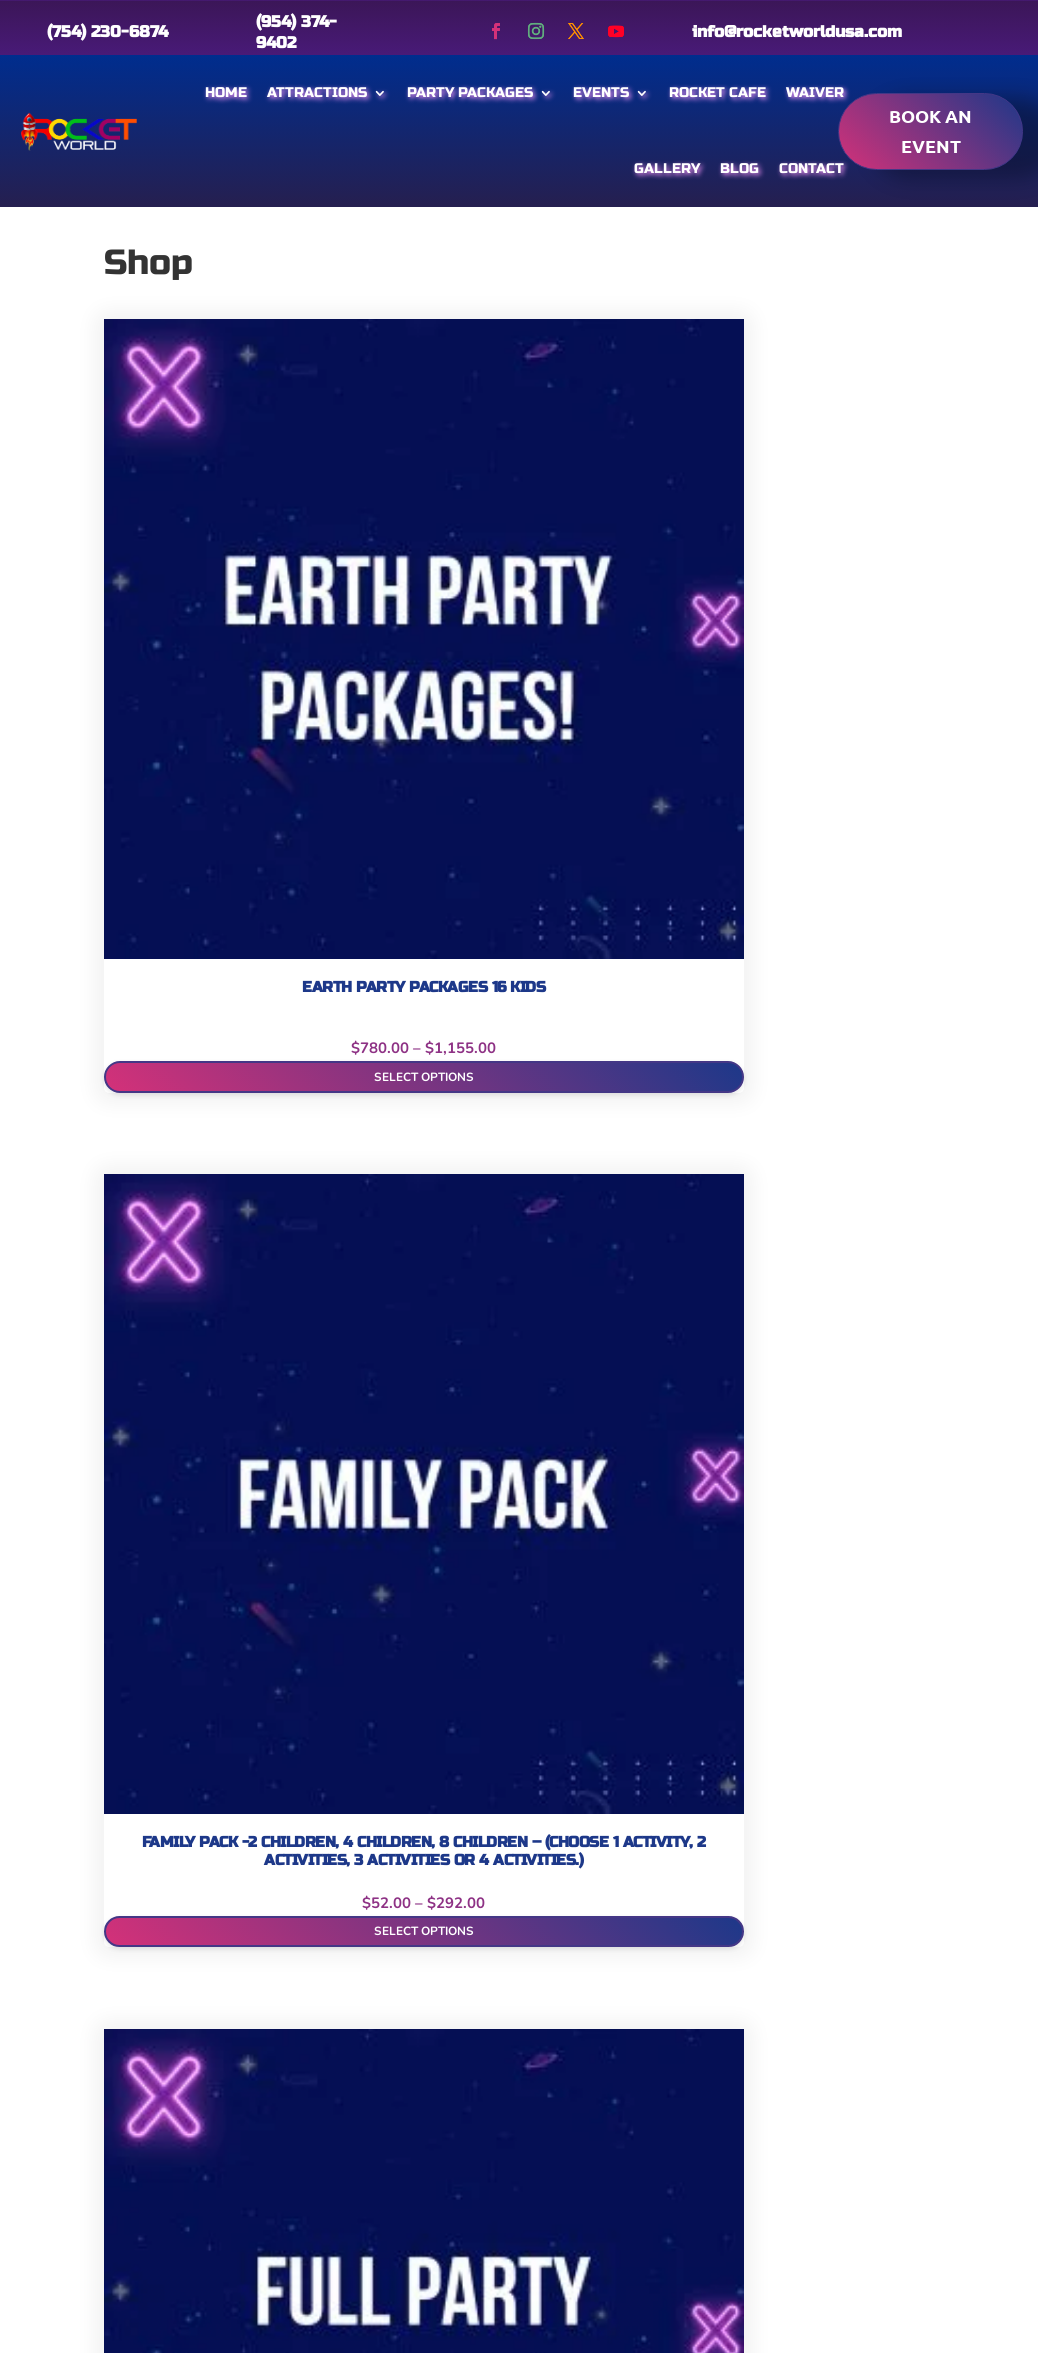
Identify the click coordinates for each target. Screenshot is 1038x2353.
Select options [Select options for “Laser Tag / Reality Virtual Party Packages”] (195, 998)
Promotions (287, 2112)
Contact (811, 168)
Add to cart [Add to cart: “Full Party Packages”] (625, 622)
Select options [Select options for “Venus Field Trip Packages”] (839, 1743)
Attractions (317, 92)
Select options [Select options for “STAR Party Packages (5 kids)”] (624, 1743)
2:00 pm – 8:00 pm (860, 2106)
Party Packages (470, 92)
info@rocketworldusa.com (797, 31)
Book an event (930, 131)
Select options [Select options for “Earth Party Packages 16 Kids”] (195, 622)
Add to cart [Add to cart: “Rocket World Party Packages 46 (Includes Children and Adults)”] (195, 1743)
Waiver (815, 92)
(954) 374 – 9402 (494, 2140)
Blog (739, 168)
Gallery (667, 168)
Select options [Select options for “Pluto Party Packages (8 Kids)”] (624, 1374)
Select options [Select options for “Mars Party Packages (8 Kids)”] (409, 1005)
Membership (290, 2073)
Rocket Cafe (717, 92)
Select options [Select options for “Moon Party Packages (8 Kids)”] (409, 1374)
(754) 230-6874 (107, 31)
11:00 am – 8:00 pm (858, 2242)
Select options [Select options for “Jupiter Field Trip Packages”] (839, 622)
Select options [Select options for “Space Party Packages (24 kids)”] (409, 1743)
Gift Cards (142, 2151)
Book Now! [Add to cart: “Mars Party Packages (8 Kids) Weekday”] (624, 1005)
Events (601, 92)
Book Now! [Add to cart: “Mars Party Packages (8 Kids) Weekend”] (839, 1005)
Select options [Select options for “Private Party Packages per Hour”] (839, 1374)
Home (226, 92)
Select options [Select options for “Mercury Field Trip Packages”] (195, 1374)
